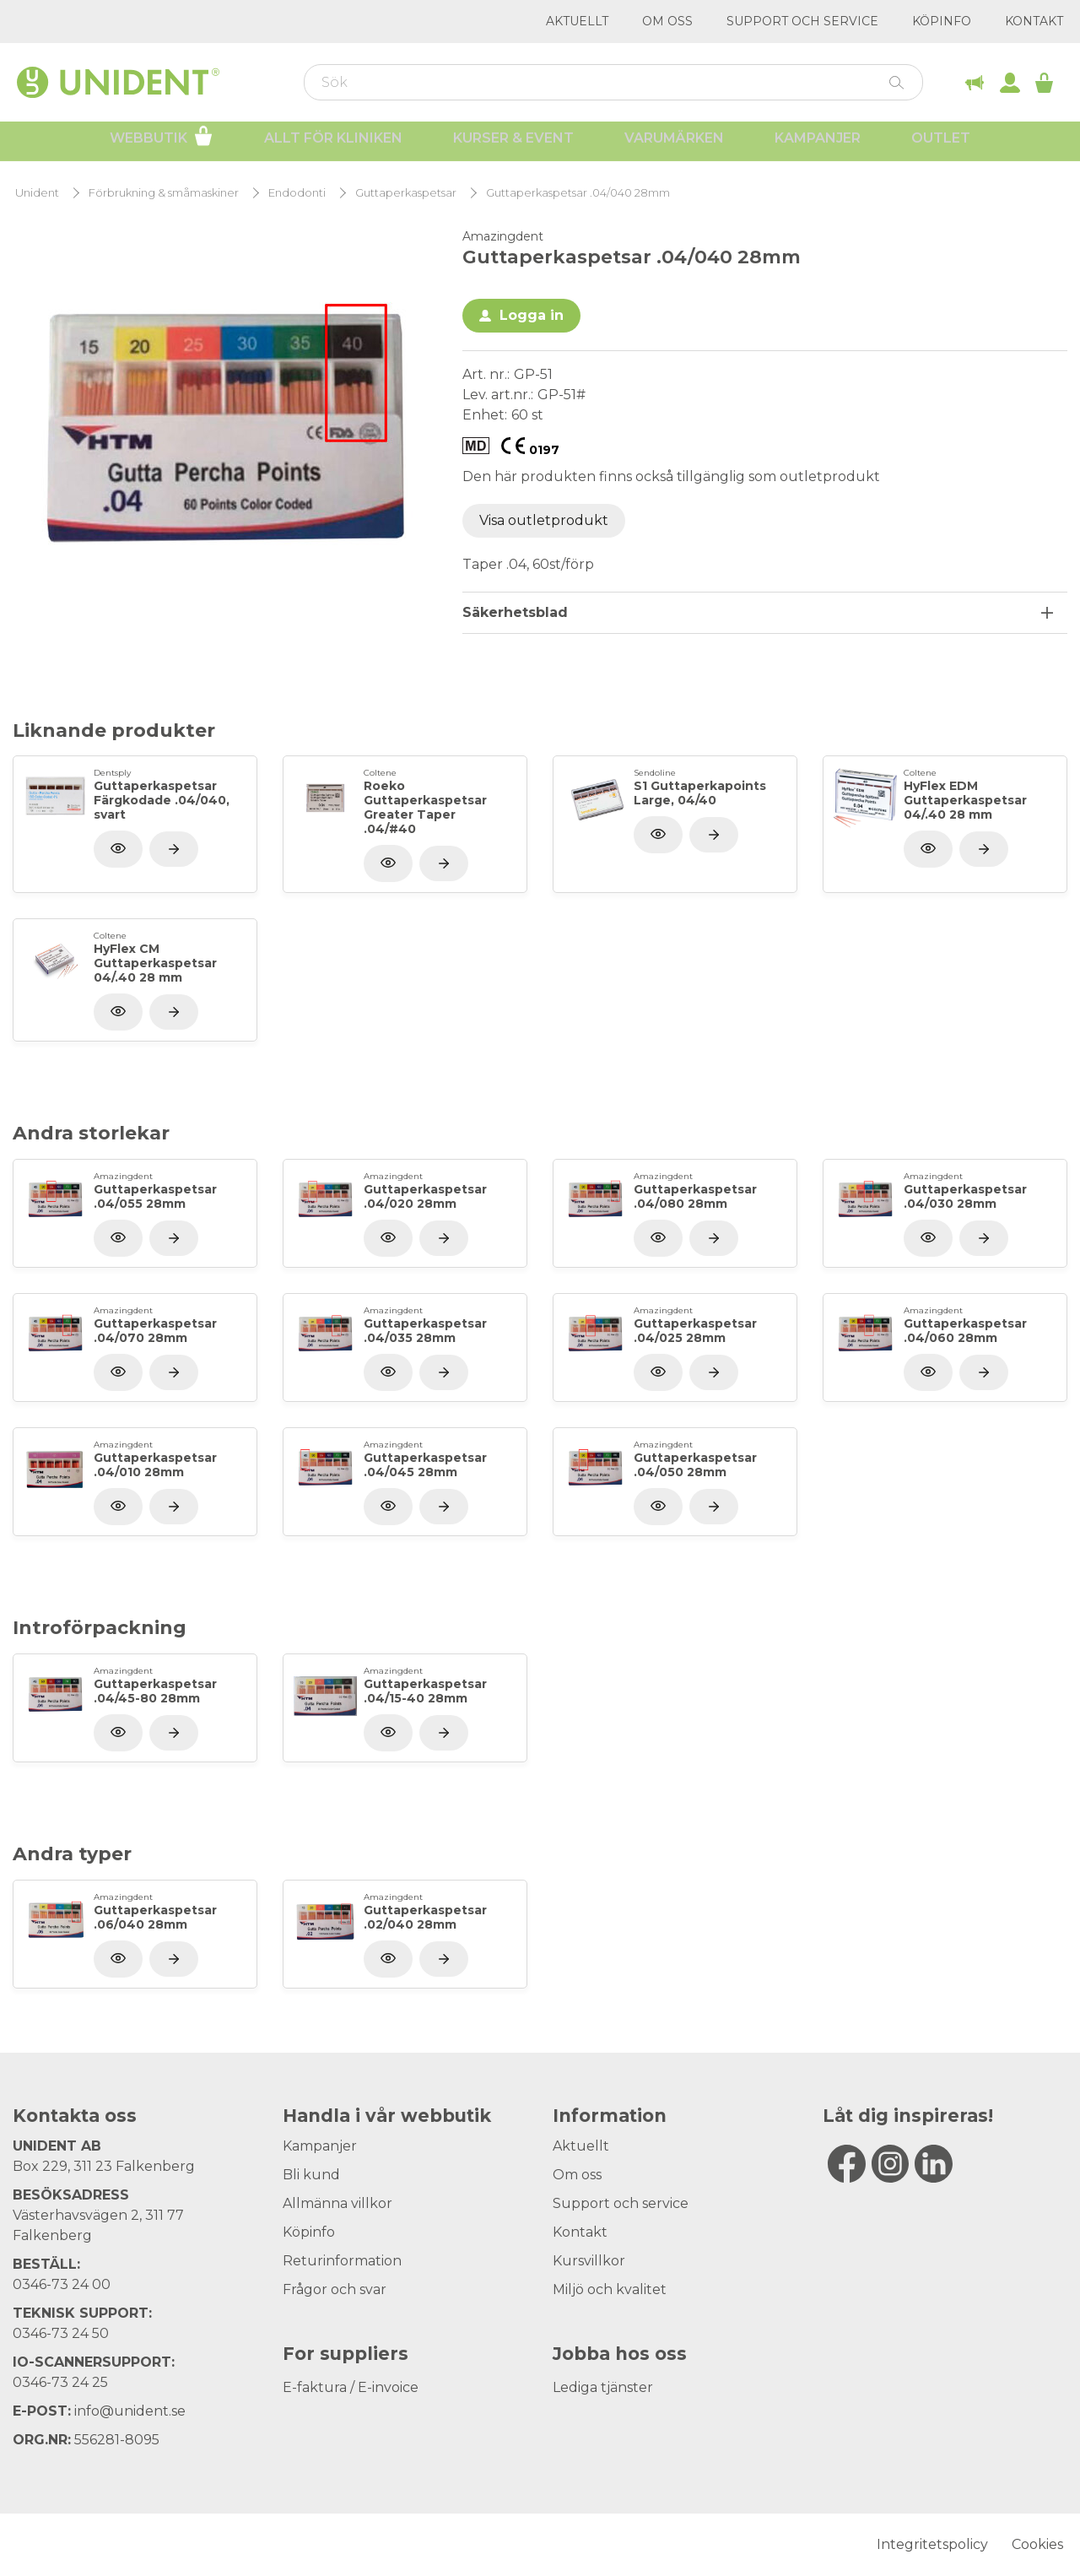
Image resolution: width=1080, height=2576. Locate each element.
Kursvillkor (589, 2261)
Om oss (667, 21)
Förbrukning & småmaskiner (164, 192)
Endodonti (297, 192)
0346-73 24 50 (61, 2333)
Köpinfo (941, 21)
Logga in (532, 315)
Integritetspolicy (932, 2544)
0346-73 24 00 (62, 2284)
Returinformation (342, 2261)
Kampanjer (818, 144)
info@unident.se (130, 2411)
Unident (37, 192)
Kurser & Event (513, 144)
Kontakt (1034, 21)
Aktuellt (577, 21)
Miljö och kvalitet (610, 2289)
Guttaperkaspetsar (405, 192)
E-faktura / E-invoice (350, 2387)
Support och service (802, 21)
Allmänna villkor (337, 2203)
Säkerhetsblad (515, 612)
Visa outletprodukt (543, 520)
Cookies (1037, 2544)
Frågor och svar (334, 2289)
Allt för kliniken (333, 144)
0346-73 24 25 (60, 2382)
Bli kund (311, 2175)
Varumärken (674, 144)
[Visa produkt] (173, 849)
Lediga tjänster (603, 2387)
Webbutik (161, 142)
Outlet (940, 144)
